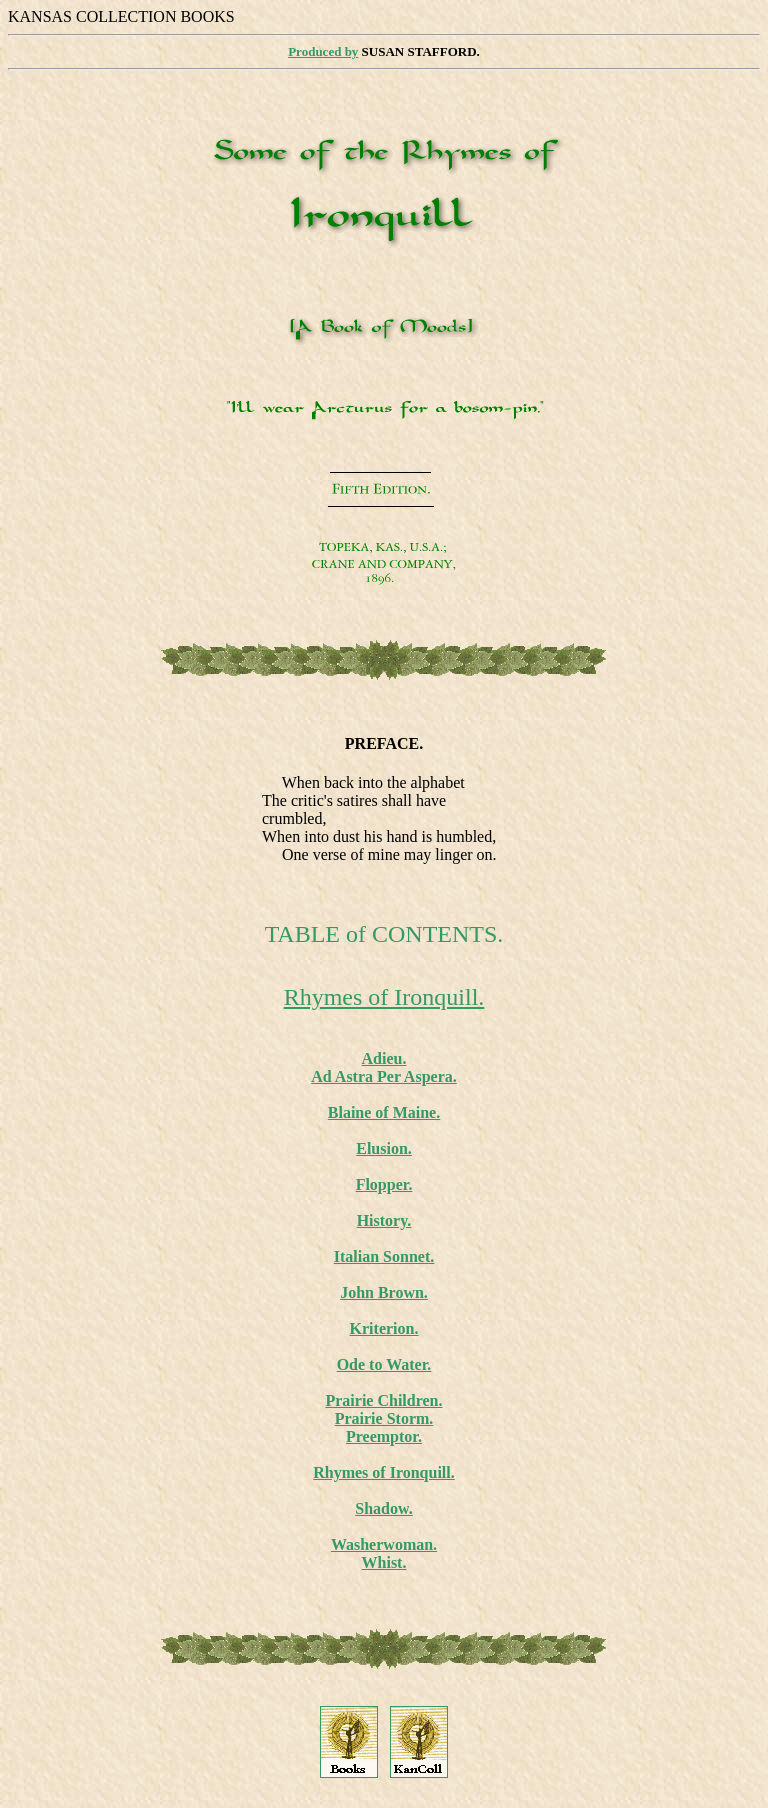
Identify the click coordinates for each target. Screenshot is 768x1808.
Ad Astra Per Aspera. (383, 1076)
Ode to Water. (384, 1364)
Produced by (323, 51)
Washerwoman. (384, 1544)
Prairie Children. (383, 1400)
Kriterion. (384, 1328)
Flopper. (384, 1184)
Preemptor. (384, 1436)
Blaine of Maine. (384, 1112)
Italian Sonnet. (384, 1256)
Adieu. (384, 1058)
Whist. (384, 1562)
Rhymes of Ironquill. (384, 997)
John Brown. (384, 1292)
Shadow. (383, 1508)
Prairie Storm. (384, 1418)
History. (384, 1220)
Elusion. (384, 1148)
